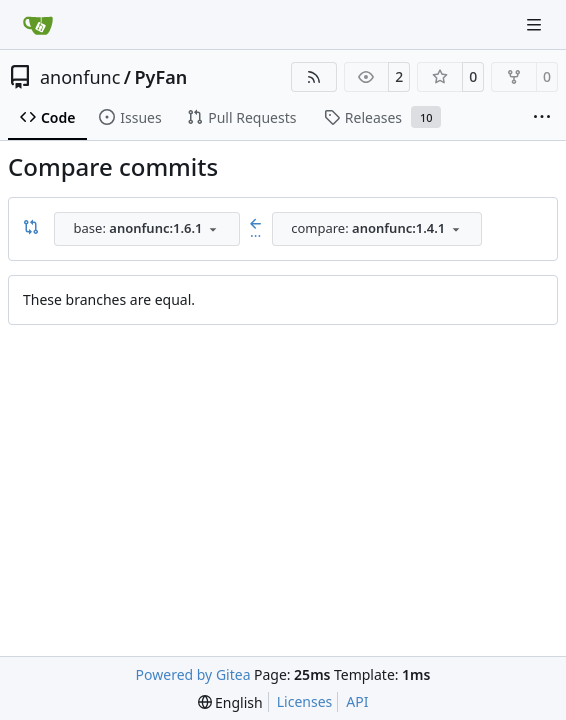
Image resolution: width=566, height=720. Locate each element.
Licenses (305, 701)
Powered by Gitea (193, 674)
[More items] (542, 118)
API (357, 701)
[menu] (230, 702)
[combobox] (147, 229)
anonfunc (80, 77)
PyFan (161, 77)
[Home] (38, 25)
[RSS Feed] (314, 77)
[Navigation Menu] (536, 24)
